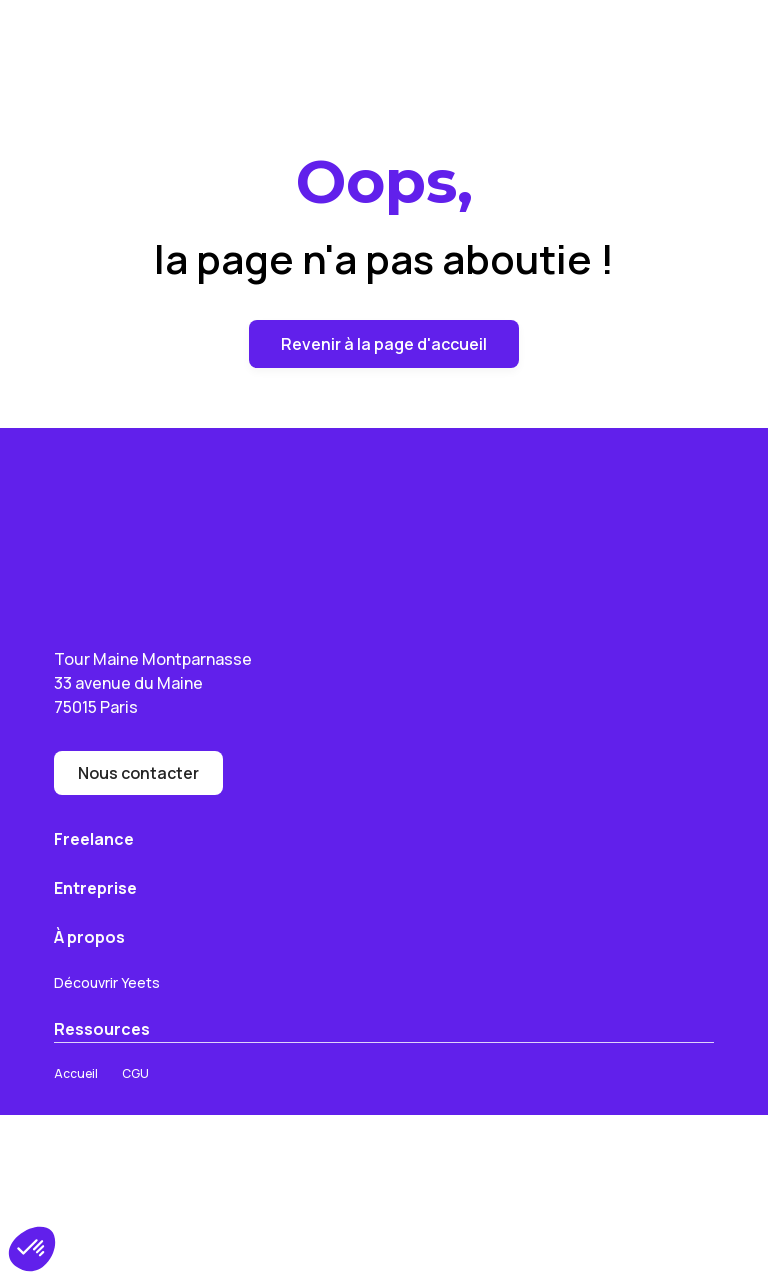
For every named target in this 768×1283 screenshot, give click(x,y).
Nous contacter (138, 773)
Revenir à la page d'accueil (384, 344)
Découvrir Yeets (107, 982)
